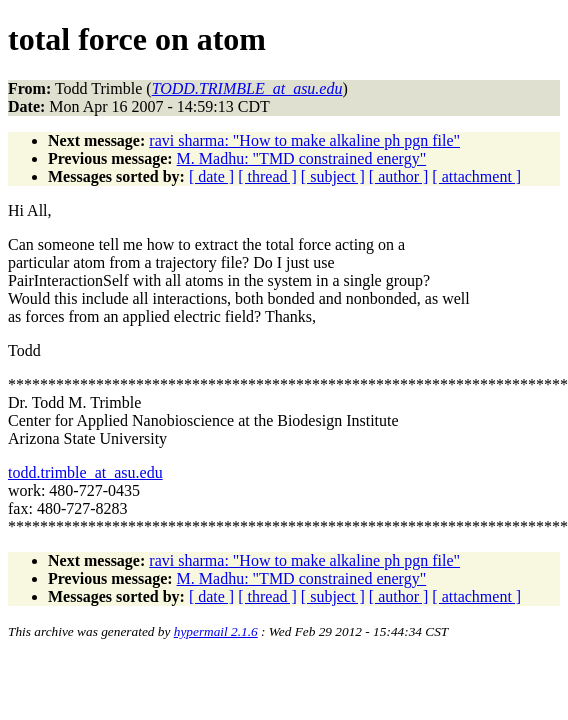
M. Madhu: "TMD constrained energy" (302, 158)
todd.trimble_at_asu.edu (85, 472)
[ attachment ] (476, 176)
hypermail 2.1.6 (216, 631)
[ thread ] (267, 176)
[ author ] (399, 176)
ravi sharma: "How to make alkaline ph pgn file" (304, 140)
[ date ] (211, 176)
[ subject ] (333, 176)
